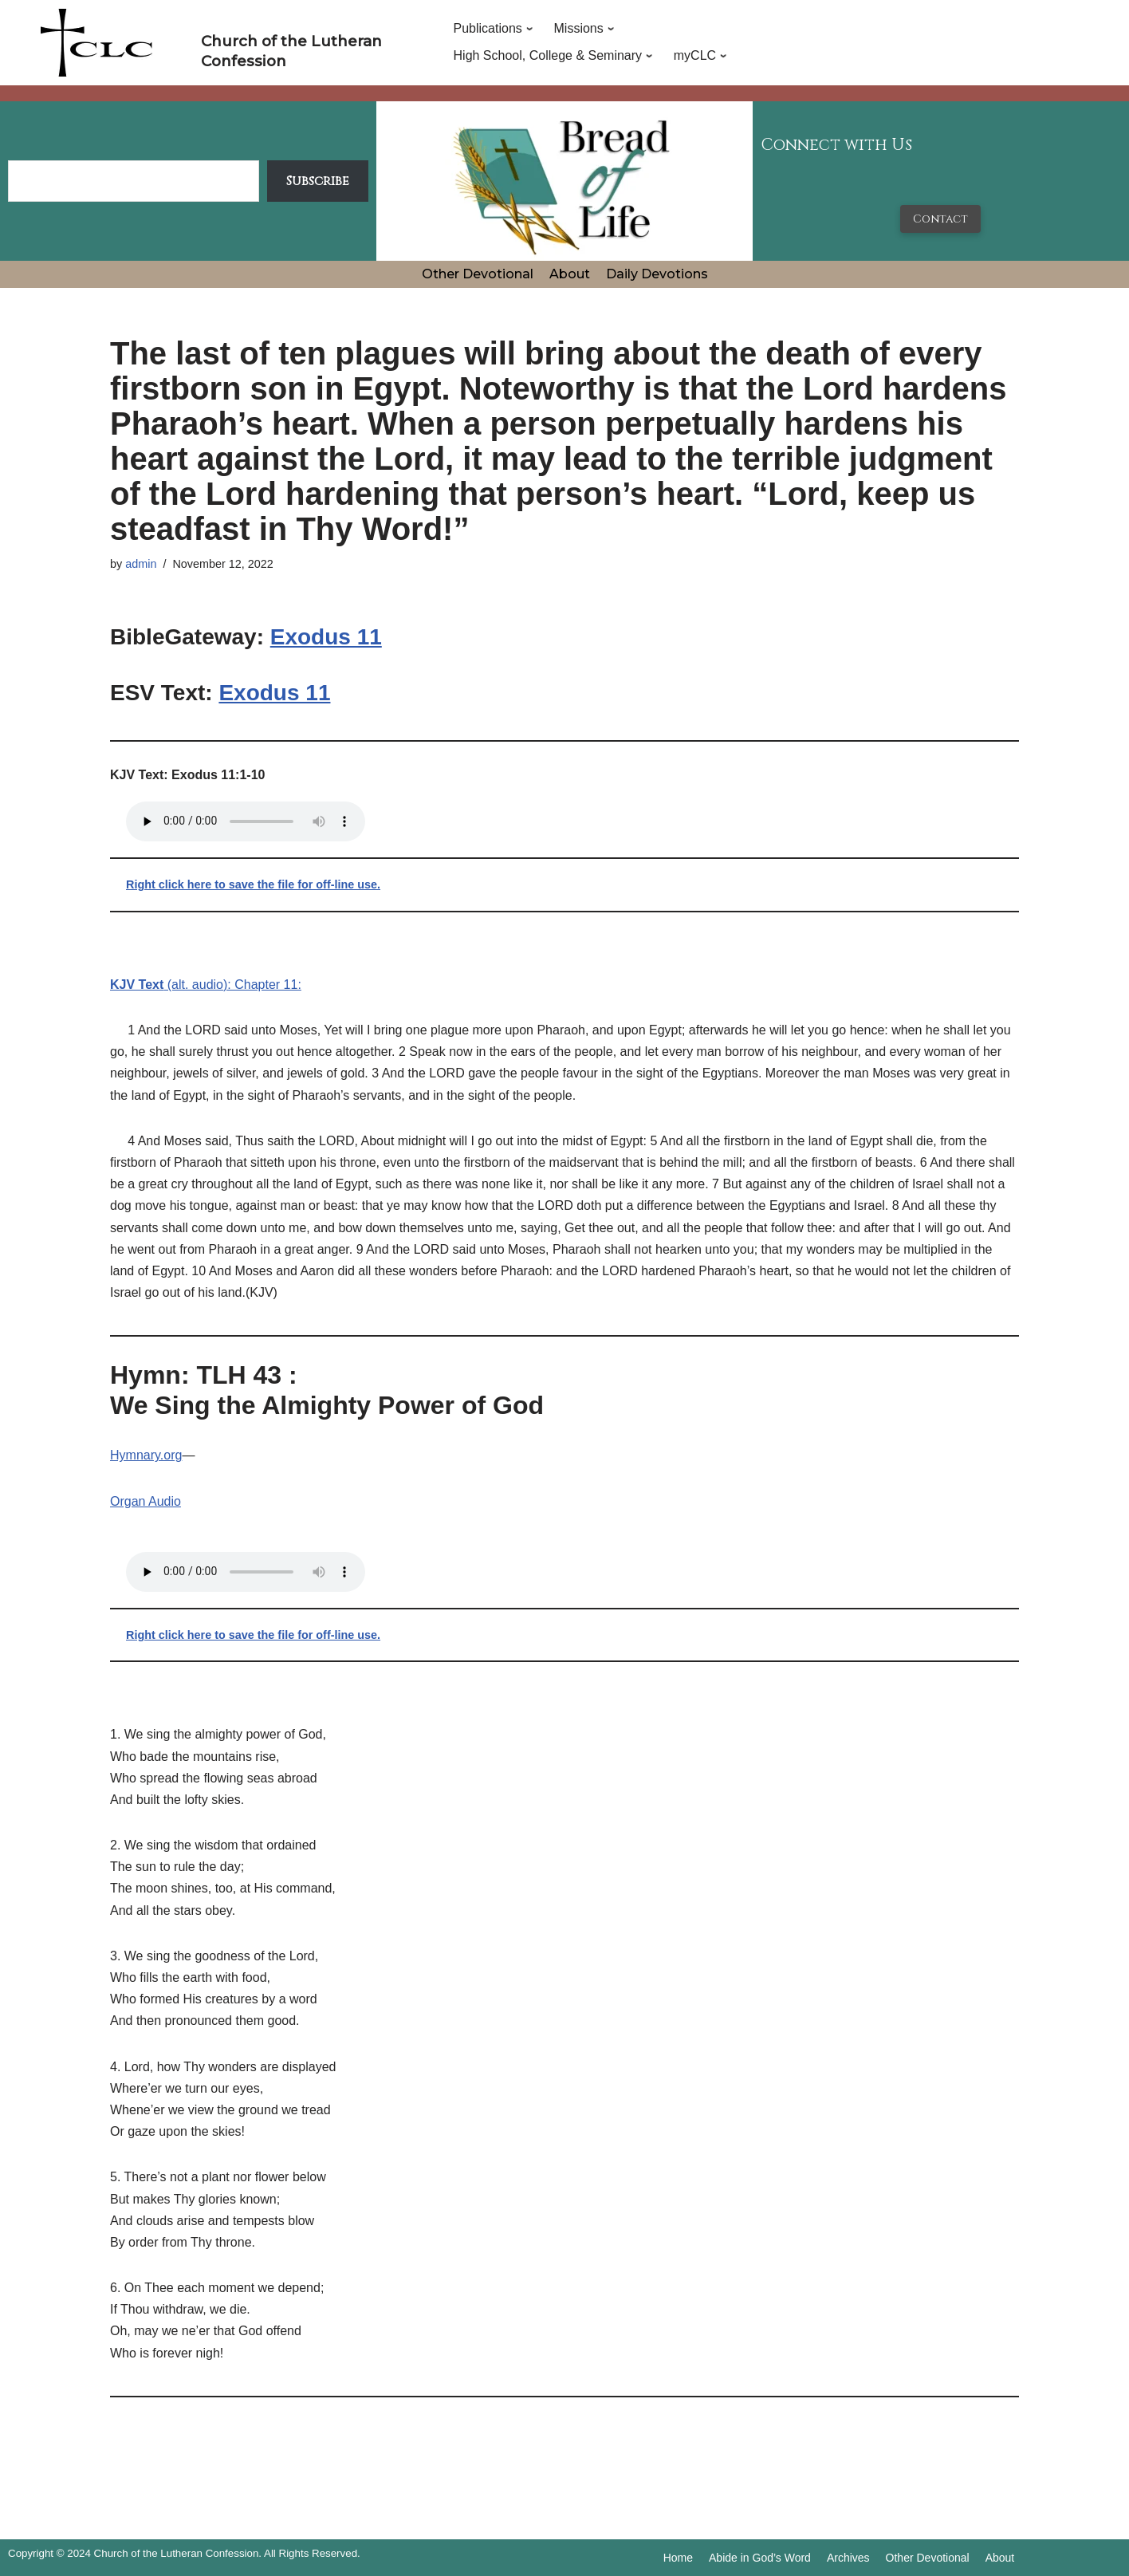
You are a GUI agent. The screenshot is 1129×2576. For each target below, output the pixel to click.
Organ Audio (145, 1501)
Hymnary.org (146, 1455)
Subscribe (317, 181)
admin (140, 563)
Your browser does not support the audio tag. (245, 821)
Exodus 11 (326, 636)
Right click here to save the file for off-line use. (253, 884)
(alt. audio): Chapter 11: (205, 984)
